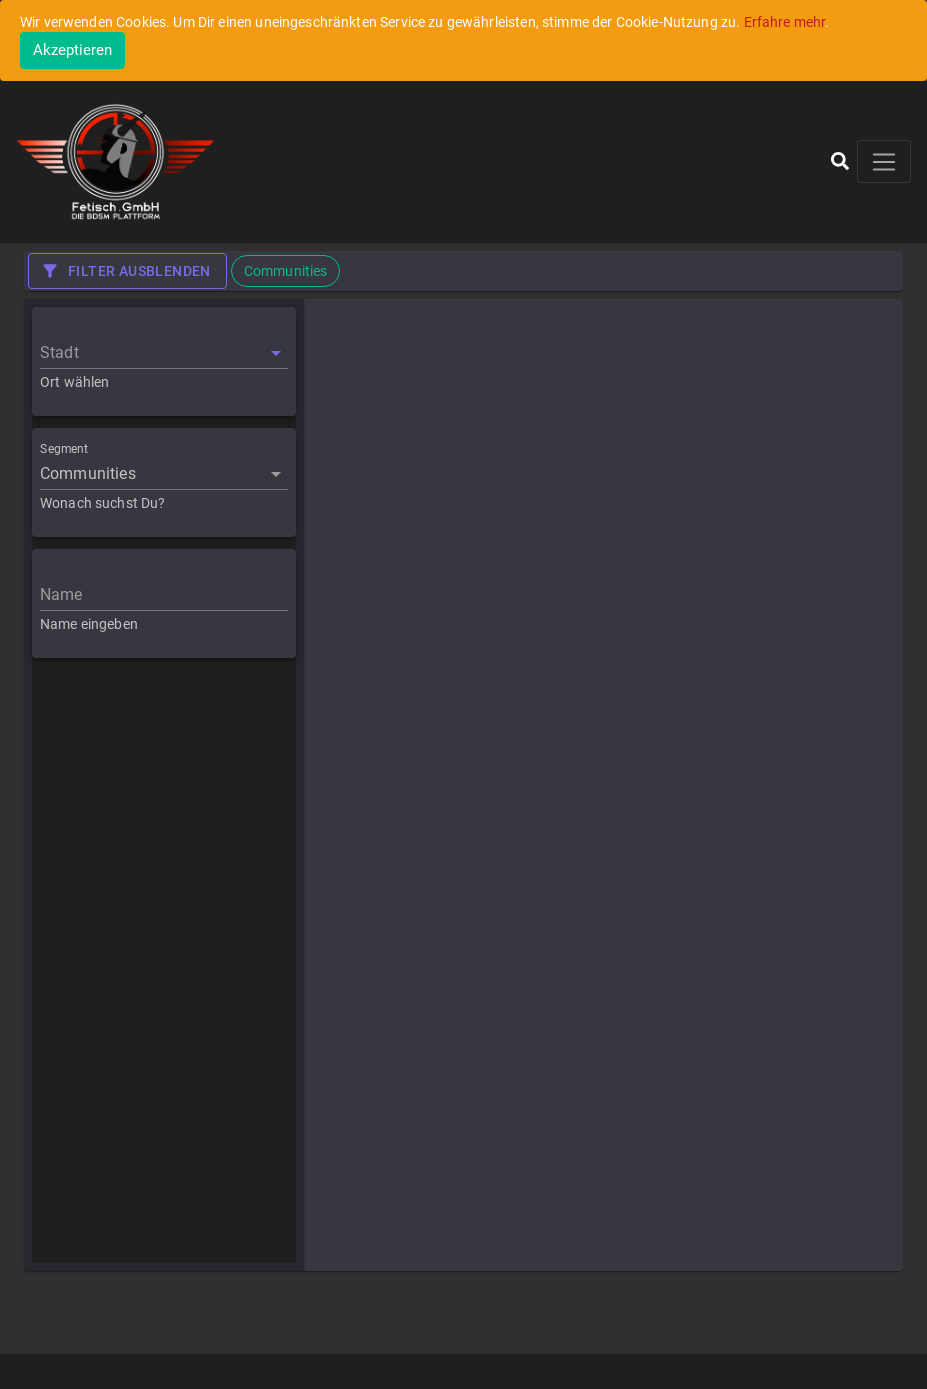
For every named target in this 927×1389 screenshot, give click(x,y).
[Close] (72, 50)
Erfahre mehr (785, 22)
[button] (840, 161)
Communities (88, 473)
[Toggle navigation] (884, 161)
